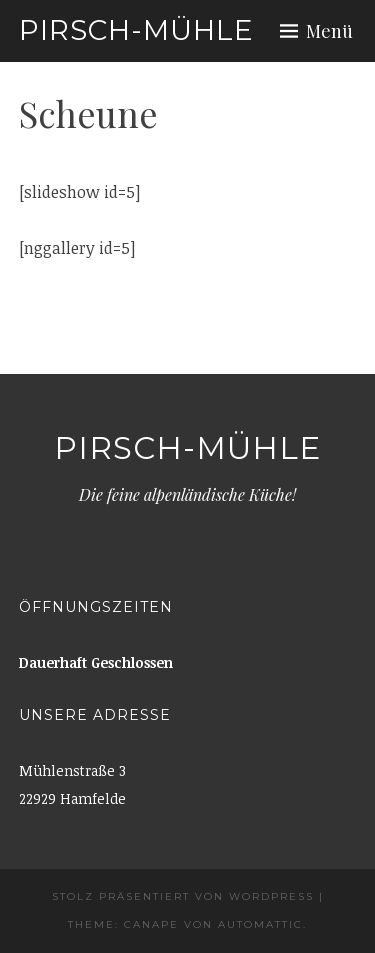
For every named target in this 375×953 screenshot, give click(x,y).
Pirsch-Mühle (136, 30)
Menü (329, 31)
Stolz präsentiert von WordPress (183, 896)
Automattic (260, 924)
